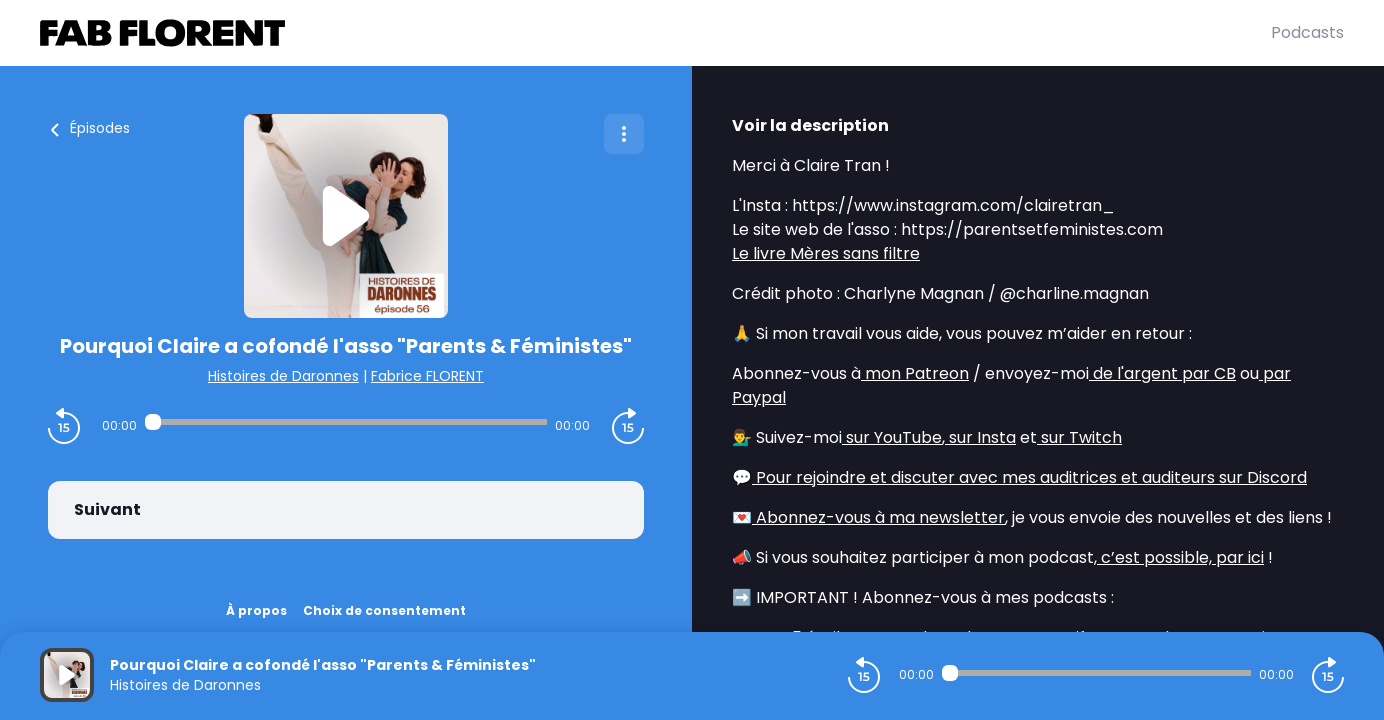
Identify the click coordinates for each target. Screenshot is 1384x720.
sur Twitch (1079, 437)
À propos (256, 610)
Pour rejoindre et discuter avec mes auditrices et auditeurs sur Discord (1029, 477)
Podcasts (1307, 32)
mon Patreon (915, 373)
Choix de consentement (384, 610)
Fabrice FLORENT (427, 376)
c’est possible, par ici (1180, 557)
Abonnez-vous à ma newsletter (878, 517)
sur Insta (980, 437)
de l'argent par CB (1162, 373)
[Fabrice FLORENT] (655, 33)
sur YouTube (892, 437)
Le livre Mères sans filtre (826, 253)
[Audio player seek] (346, 422)
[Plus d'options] (624, 134)
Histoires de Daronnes (283, 376)
